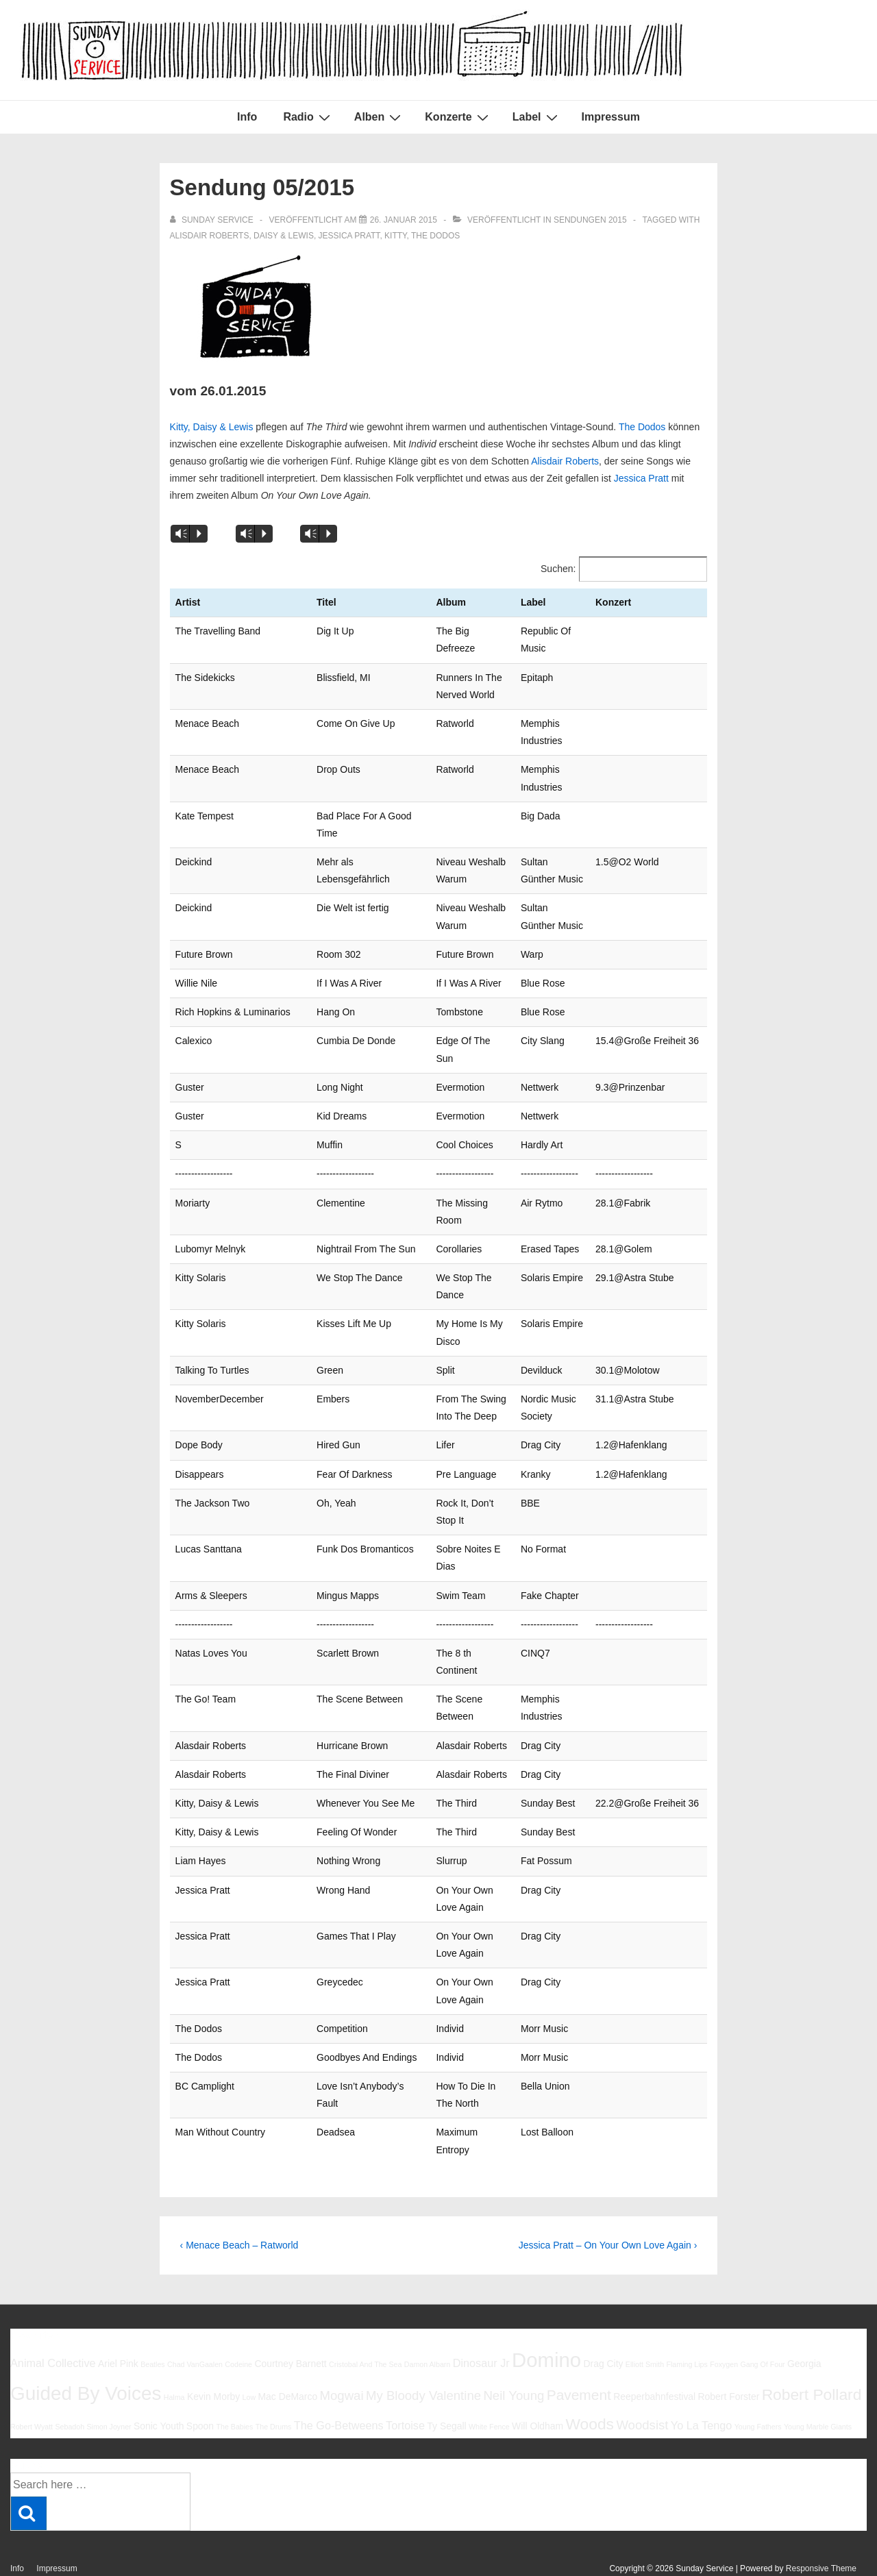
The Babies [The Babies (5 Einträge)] (234, 2392)
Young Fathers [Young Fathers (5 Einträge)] (758, 2392)
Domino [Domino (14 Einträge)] (546, 2325)
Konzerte (458, 117)
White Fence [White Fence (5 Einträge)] (489, 2392)
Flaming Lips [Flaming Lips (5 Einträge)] (686, 2330)
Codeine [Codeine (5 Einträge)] (238, 2330)
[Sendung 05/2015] (403, 220)
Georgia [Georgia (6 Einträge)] (804, 2329)
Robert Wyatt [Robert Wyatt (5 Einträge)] (31, 2392)
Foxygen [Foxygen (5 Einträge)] (724, 2330)
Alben (379, 117)
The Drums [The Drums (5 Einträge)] (274, 2392)
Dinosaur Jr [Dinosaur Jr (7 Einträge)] (481, 2329)
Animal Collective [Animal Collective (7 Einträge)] (53, 2329)
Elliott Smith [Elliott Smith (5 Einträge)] (645, 2330)
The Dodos (435, 235)
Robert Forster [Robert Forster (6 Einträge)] (729, 2362)
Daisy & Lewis (284, 235)
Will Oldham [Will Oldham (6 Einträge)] (537, 2391)
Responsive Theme (821, 2534)
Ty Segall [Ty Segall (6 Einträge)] (446, 2391)
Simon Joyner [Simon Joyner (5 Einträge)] (108, 2392)
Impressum (611, 117)
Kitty (395, 235)
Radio (308, 117)
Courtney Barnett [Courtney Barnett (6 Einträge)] (290, 2329)
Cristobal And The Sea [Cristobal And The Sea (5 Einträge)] (365, 2330)
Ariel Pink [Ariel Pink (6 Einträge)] (118, 2329)
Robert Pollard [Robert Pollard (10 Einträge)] (812, 2360)
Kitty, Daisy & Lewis (212, 426)
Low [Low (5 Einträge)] (249, 2363)
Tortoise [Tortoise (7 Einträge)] (405, 2391)
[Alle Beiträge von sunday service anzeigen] (213, 220)
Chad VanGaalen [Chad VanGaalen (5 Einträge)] (195, 2330)
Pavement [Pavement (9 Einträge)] (579, 2360)
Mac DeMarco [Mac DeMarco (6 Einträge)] (288, 2362)
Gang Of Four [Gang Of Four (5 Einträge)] (762, 2330)
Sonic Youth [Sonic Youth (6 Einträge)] (159, 2391)
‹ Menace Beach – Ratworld (239, 2210)
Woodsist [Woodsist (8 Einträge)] (642, 2390)
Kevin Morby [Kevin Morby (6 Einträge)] (213, 2362)
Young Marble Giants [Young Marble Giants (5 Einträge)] (818, 2392)
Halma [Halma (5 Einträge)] (174, 2363)
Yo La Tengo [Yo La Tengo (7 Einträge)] (701, 2391)
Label (536, 117)
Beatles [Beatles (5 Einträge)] (152, 2330)
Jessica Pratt (349, 235)
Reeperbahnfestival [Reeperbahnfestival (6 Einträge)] (654, 2362)
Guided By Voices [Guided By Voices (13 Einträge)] (85, 2359)
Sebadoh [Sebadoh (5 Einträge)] (69, 2392)
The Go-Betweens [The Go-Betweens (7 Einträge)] (339, 2391)
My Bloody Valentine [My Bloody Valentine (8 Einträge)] (423, 2361)
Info (247, 117)
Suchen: (558, 568)
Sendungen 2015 (590, 220)
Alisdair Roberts (209, 235)
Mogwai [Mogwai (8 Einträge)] (342, 2361)
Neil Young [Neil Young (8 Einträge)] (513, 2361)
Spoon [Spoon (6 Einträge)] (200, 2391)
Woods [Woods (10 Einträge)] (589, 2390)
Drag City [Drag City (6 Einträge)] (603, 2329)
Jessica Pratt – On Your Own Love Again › (608, 2210)
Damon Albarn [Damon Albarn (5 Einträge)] (427, 2330)
